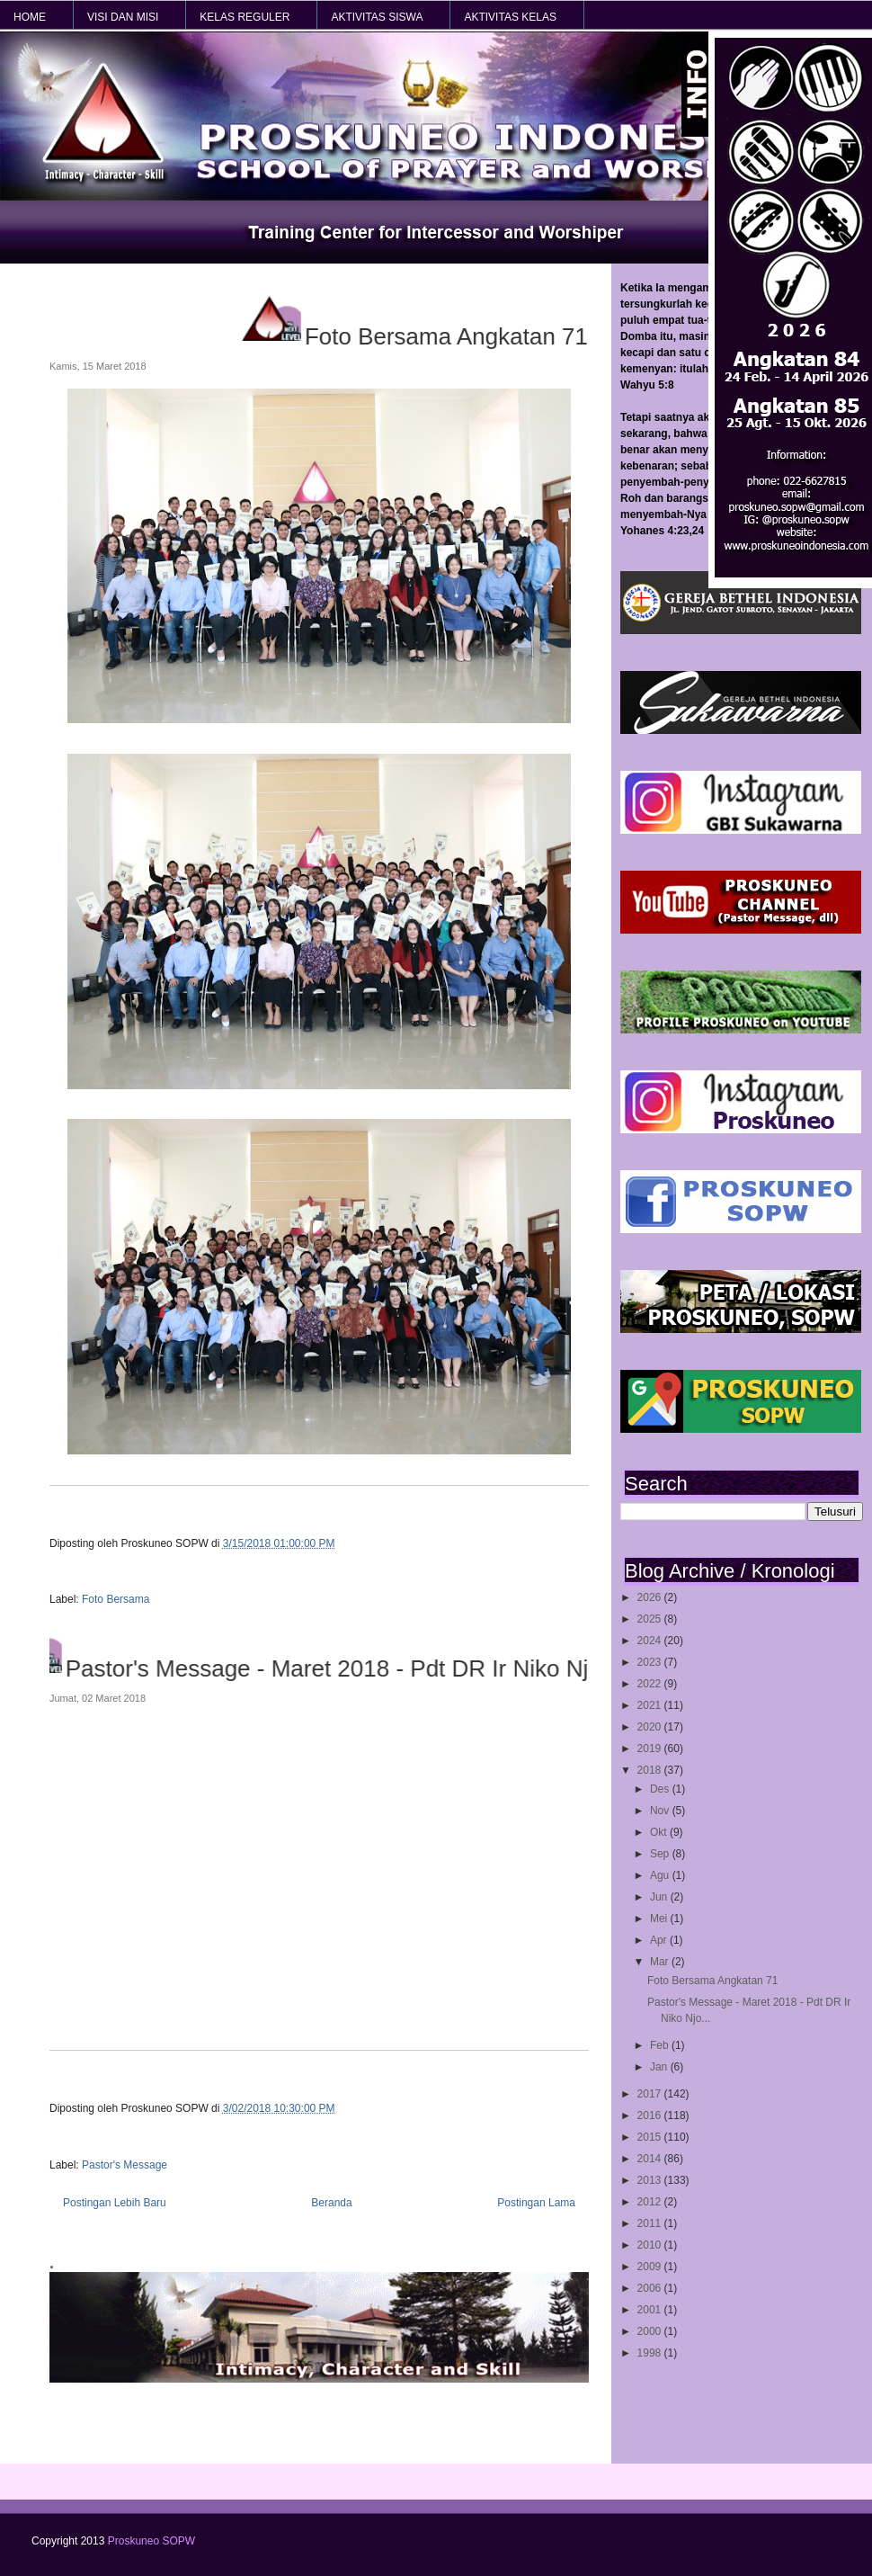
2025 (650, 1619)
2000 (650, 2331)
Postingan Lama (536, 2202)
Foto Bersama (115, 1599)
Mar (661, 1961)
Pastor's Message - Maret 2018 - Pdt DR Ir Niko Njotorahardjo (366, 1668)
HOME (29, 17)
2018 (650, 1770)
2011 (650, 2223)
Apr (660, 1940)
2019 (650, 1748)
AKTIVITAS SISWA (377, 17)
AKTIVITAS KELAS (510, 17)
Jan (660, 2067)
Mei (660, 1918)
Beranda (331, 2202)
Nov (661, 1810)
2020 (650, 1727)
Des (661, 1789)
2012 (650, 2202)
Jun (660, 1897)
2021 (650, 1705)
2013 (650, 2180)
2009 (650, 2266)
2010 (650, 2245)
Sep (661, 1853)
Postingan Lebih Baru (114, 2202)
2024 (650, 1640)
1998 (650, 2353)
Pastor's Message (124, 2165)
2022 (650, 1683)
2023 (650, 1662)
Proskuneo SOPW (151, 2541)
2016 (650, 2115)
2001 (650, 2309)
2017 (650, 2094)
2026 (650, 1597)
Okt (660, 1832)
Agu (661, 1875)
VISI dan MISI (122, 17)
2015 (650, 2137)
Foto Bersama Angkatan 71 (712, 1980)
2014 (650, 2158)
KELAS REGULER (244, 17)
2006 (650, 2288)
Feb (661, 2045)
